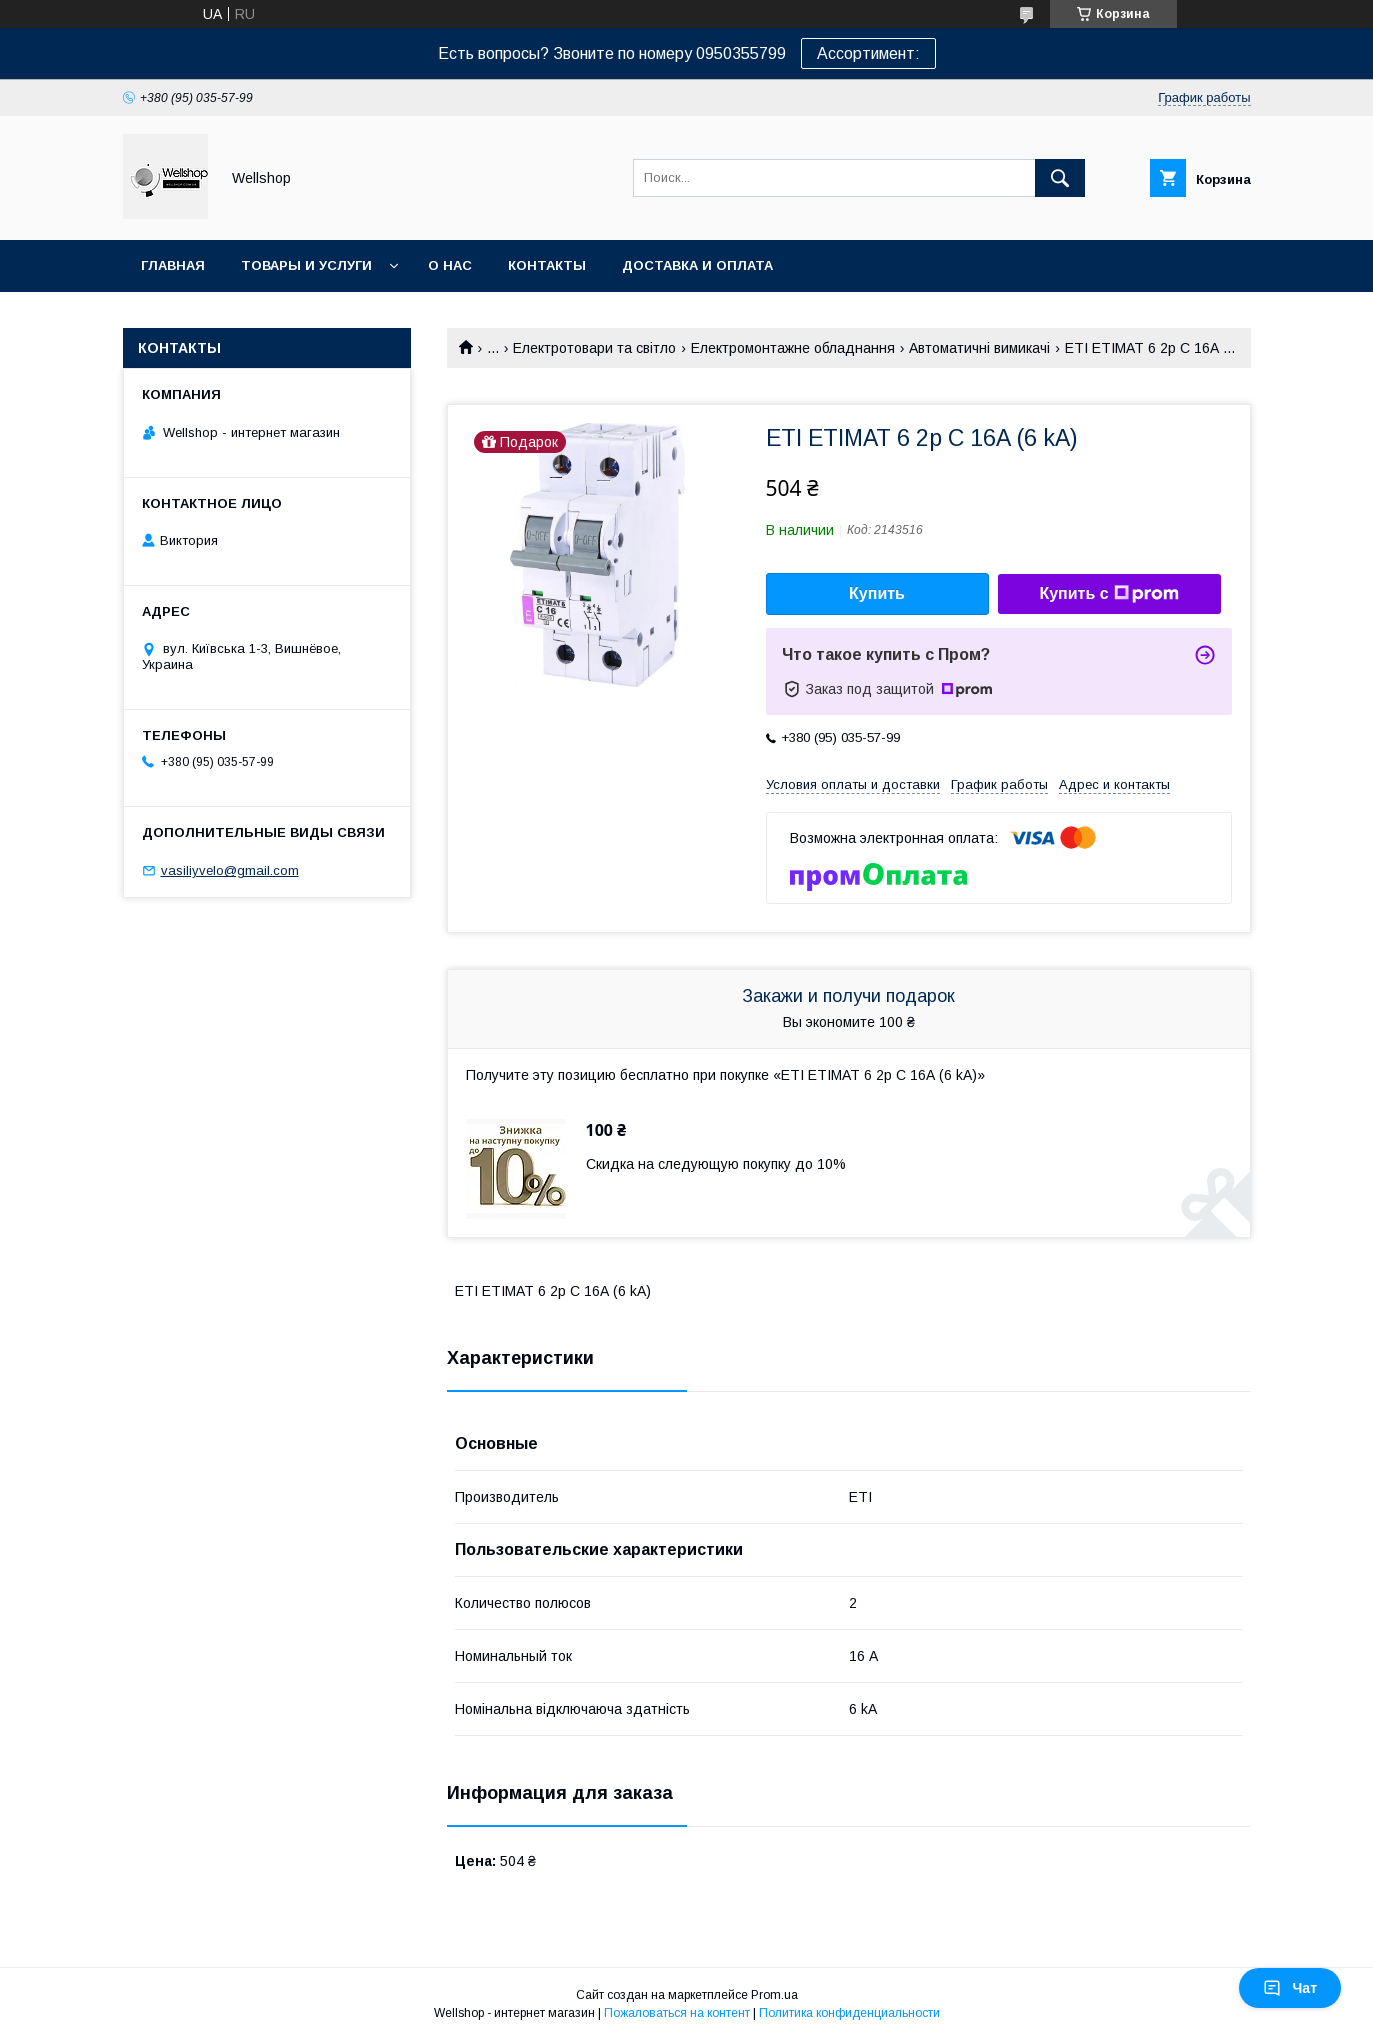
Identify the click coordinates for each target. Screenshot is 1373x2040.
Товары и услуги (306, 265)
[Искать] (1060, 178)
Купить (877, 593)
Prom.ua (774, 1995)
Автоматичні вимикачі (979, 348)
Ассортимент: (868, 53)
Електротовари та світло (594, 348)
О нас (450, 265)
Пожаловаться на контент (677, 2013)
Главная (173, 265)
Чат (1290, 1988)
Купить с (1108, 594)
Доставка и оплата (697, 265)
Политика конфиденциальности (849, 2013)
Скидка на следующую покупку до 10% (716, 1164)
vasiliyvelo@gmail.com (230, 870)
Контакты (547, 265)
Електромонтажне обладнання (793, 348)
